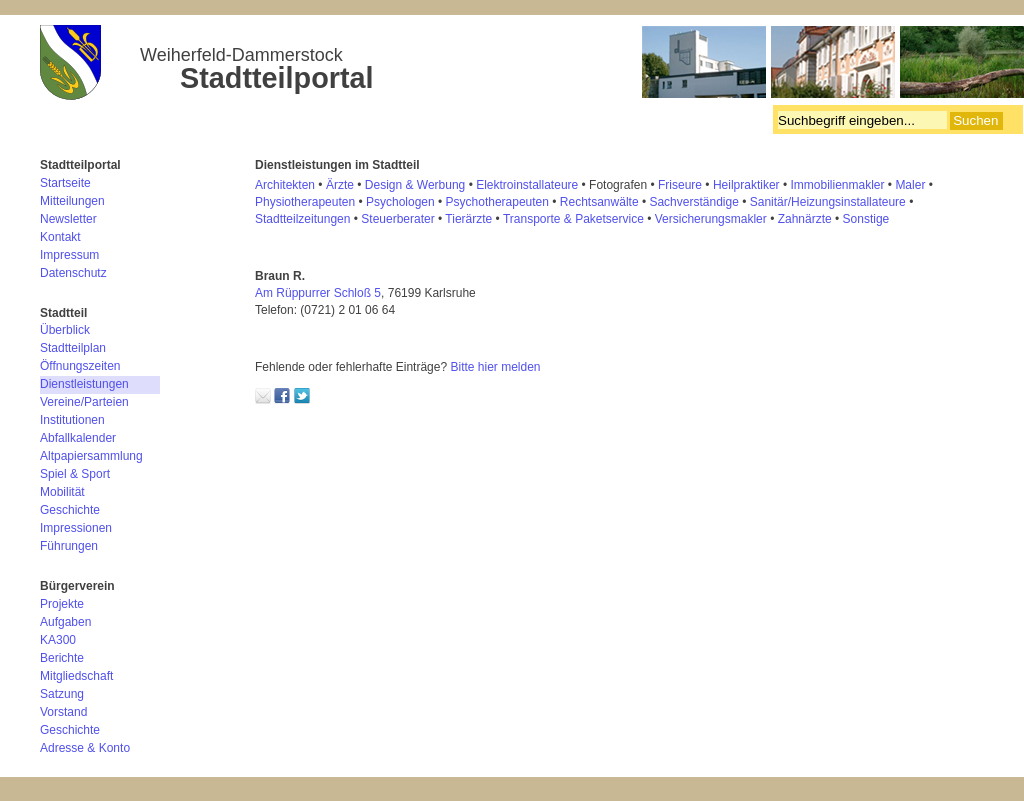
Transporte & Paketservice (573, 219)
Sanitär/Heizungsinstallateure (828, 202)
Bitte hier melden (495, 367)
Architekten (285, 185)
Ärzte (340, 185)
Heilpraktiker (746, 185)
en (343, 219)
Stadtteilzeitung (296, 219)
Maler (910, 185)
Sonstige (866, 219)
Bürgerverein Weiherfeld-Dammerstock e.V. (532, 65)
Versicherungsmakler (711, 219)
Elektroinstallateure (527, 185)
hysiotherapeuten (309, 202)
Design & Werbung (415, 185)
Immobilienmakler (837, 185)
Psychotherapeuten (497, 202)
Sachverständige (693, 202)
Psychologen (400, 202)
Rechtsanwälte (599, 202)
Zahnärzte (805, 219)
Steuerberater (397, 219)
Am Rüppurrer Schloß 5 (318, 293)
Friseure (680, 185)
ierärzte (472, 219)
